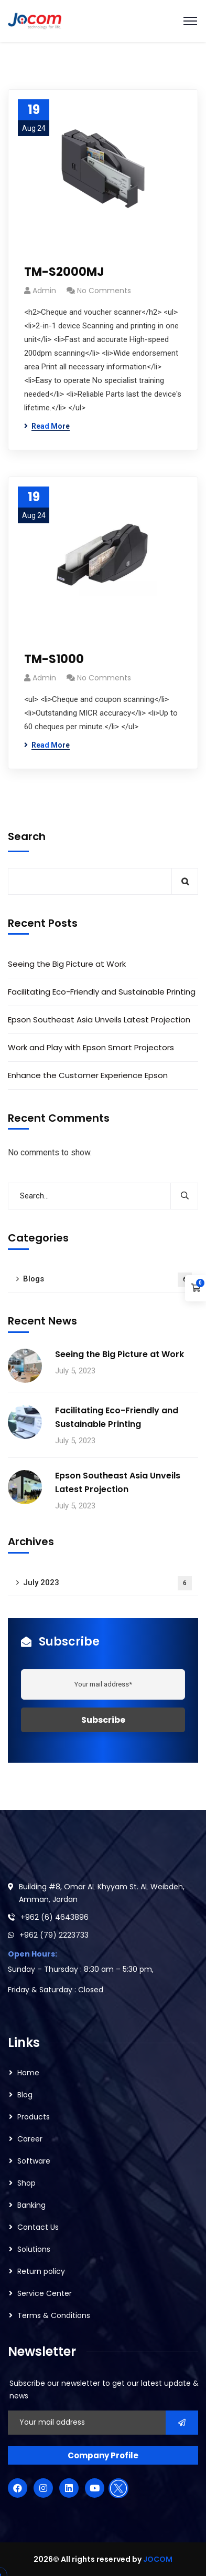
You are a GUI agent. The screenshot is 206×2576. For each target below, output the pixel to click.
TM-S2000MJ (64, 272)
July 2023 (107, 1583)
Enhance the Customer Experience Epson (88, 1075)
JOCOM (157, 2559)
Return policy (41, 2271)
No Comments (104, 290)
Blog (24, 2094)
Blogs (107, 1280)
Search (27, 836)
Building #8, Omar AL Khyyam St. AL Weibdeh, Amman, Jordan (102, 1893)
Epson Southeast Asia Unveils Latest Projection (99, 1019)
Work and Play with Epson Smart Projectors (92, 1047)
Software (33, 2161)
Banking (31, 2205)
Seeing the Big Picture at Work (67, 963)
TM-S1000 (54, 659)
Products (33, 2117)
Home (28, 2072)
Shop (26, 2183)
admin (44, 290)
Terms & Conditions (53, 2315)
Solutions (33, 2249)
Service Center (44, 2293)
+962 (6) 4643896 (54, 1917)
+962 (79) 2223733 (54, 1935)
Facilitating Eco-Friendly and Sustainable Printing (102, 991)
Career (29, 2139)
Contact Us (38, 2227)
